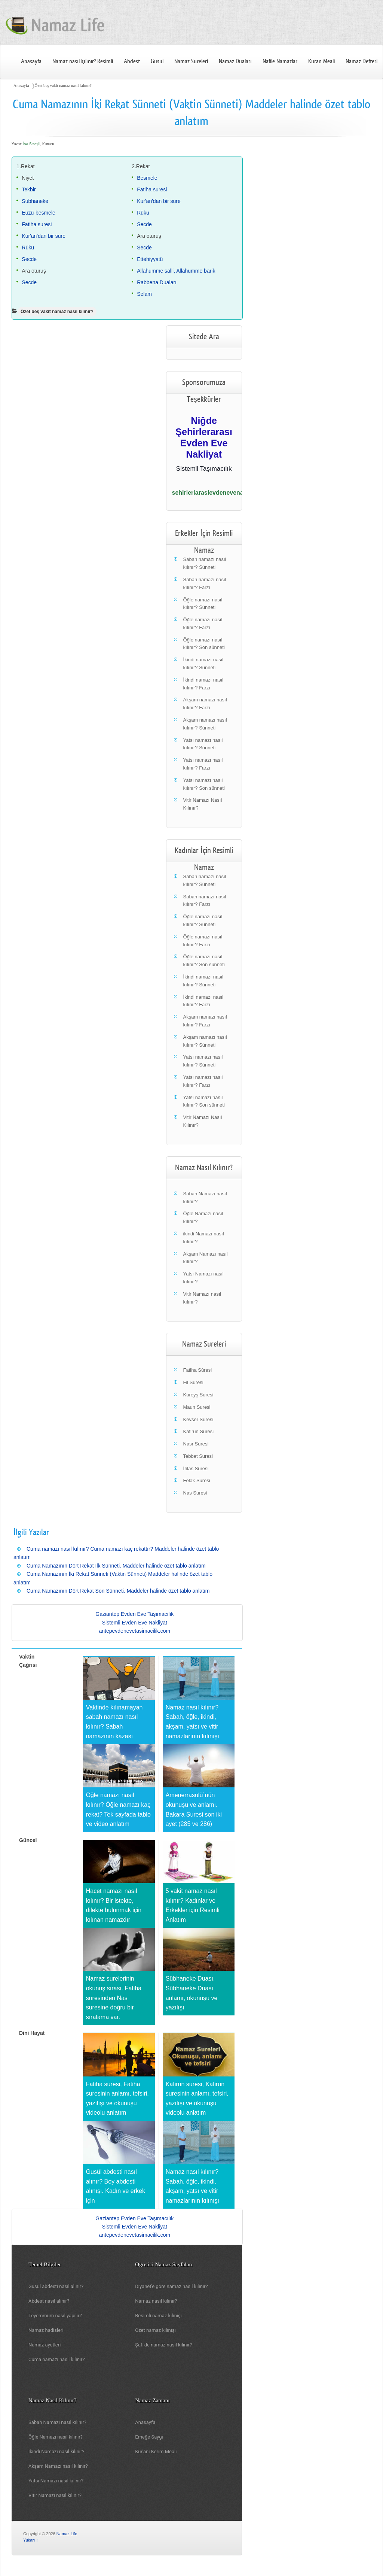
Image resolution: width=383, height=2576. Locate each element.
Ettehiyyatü (150, 259)
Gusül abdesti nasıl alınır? (55, 2286)
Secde (29, 259)
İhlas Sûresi (196, 1468)
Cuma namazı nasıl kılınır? (56, 2359)
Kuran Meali (321, 61)
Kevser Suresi (198, 1419)
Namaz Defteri (361, 61)
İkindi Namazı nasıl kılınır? (56, 2451)
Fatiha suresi (37, 224)
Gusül (157, 61)
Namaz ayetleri (44, 2345)
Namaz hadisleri (46, 2330)
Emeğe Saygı (149, 2437)
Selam (144, 294)
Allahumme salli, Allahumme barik (176, 271)
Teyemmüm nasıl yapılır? (55, 2315)
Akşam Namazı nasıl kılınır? (58, 2466)
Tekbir (29, 189)
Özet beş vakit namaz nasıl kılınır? (63, 85)
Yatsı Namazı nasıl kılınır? (55, 2481)
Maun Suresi (197, 1407)
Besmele (147, 178)
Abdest (132, 61)
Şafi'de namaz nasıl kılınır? (163, 2345)
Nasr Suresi (196, 1444)
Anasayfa (31, 61)
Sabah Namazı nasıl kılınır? (57, 2422)
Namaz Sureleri (191, 61)
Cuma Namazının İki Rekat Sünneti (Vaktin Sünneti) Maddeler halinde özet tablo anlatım (112, 1578)
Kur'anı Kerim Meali (156, 2451)
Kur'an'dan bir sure (43, 236)
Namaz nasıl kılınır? (156, 2301)
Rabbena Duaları (157, 282)
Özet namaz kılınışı (155, 2330)
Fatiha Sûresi (197, 1370)
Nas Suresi (195, 1493)
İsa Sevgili (31, 144)
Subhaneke (35, 201)
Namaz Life (66, 2533)
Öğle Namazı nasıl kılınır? (55, 2437)
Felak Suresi (196, 1480)
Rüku (28, 248)
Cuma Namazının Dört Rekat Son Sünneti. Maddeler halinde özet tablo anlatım (118, 1591)
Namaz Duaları (235, 61)
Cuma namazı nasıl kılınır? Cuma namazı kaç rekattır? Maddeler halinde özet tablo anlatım (116, 1553)
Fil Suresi (193, 1382)
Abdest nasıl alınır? (48, 2301)
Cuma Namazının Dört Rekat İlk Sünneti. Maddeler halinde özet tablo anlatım (116, 1566)
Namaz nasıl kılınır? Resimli (82, 61)
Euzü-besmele (38, 213)
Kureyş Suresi (198, 1395)
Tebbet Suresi (198, 1456)
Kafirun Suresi (198, 1431)
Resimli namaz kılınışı (158, 2315)
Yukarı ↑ (30, 2540)
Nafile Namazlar (280, 61)
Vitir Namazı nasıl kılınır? (55, 2495)
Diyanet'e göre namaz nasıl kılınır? (171, 2286)
